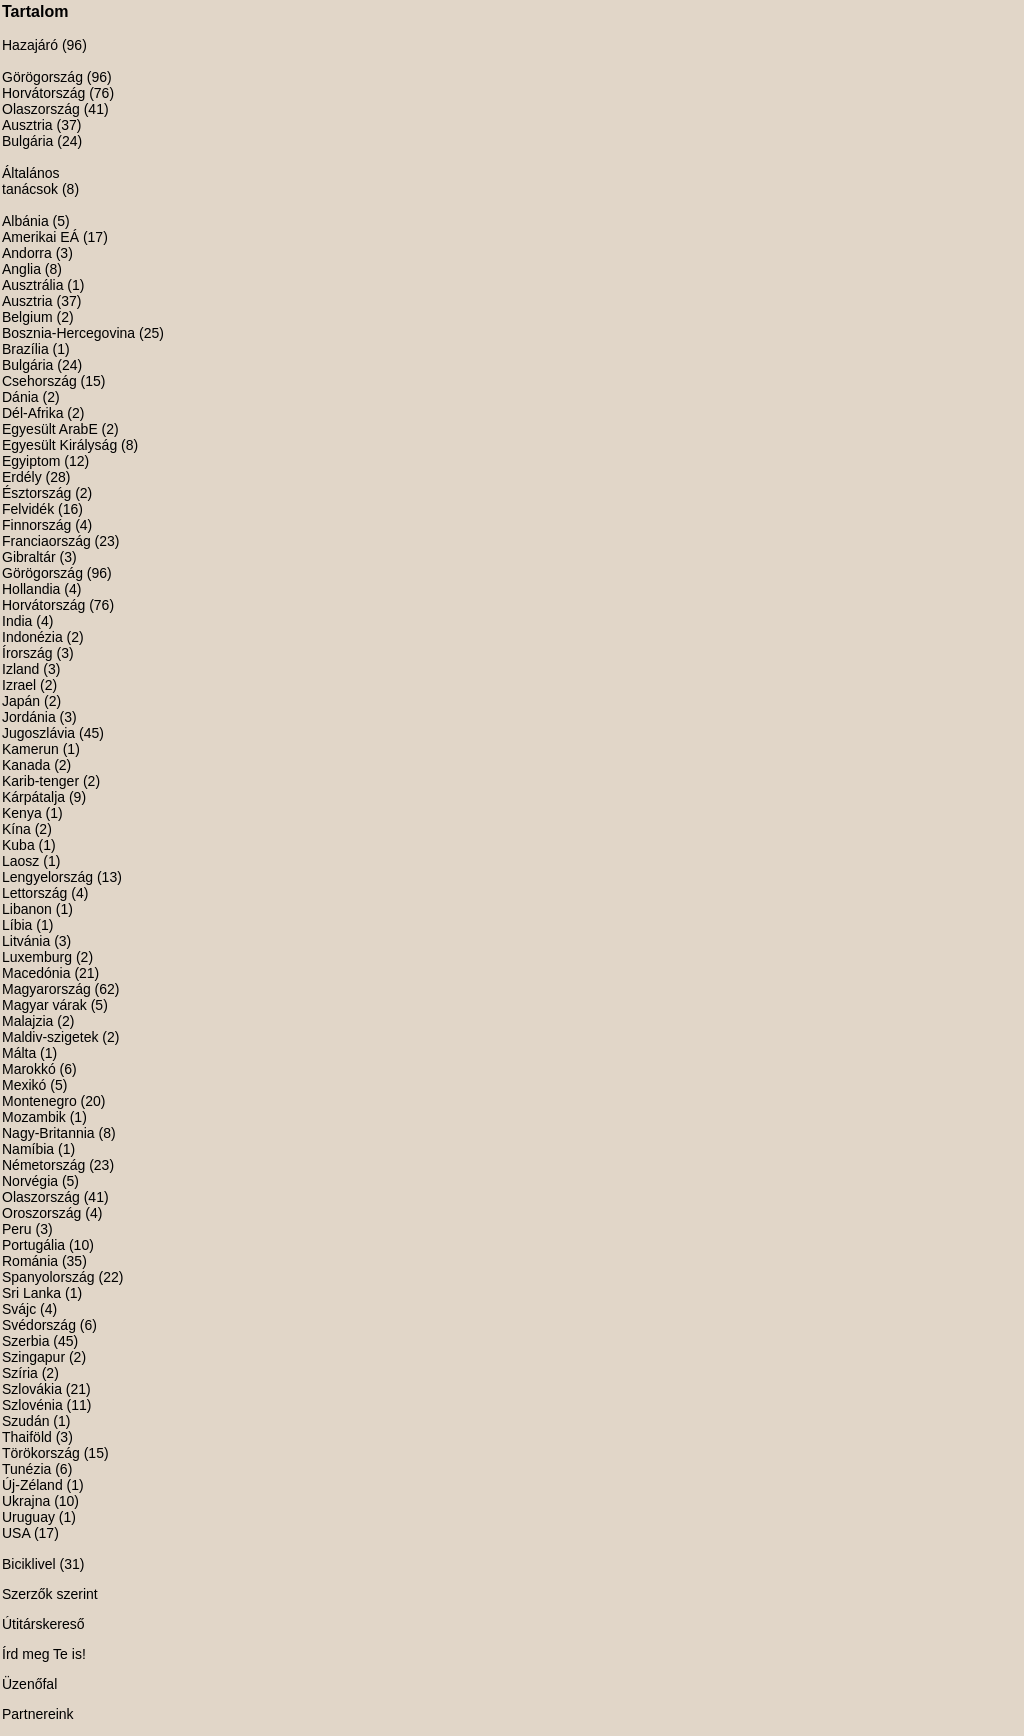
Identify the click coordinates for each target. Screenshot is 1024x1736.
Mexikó (24, 1085)
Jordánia (29, 717)
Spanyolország (48, 1277)
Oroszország (41, 1213)
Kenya (22, 813)
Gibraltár (29, 557)
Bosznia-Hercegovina (68, 333)
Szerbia (25, 1341)
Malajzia (27, 1021)
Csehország (39, 381)
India (17, 621)
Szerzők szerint (50, 1594)
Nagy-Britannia (48, 1133)
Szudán (25, 1421)
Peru (17, 1229)
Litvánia (26, 941)
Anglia (21, 269)
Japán (21, 701)
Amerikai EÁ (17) (55, 237)
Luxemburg (37, 957)
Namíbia (28, 1149)
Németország (43, 1165)
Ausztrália (32, 285)
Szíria (20, 1373)
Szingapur (33, 1357)
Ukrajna (26, 1501)
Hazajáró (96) (44, 45)
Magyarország (46, 989)
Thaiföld (27, 1437)
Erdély (22, 477)
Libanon (27, 909)
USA (16, 1533)
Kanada (26, 765)
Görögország (42, 77)
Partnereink (38, 1714)
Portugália (33, 1245)
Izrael (19, 685)
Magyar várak (44, 1005)
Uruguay (28, 1517)
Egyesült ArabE (50, 429)
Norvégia (30, 1181)
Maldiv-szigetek (50, 1037)
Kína (16, 829)
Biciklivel (29, 1564)
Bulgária (27, 141)
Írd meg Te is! (44, 1654)
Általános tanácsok (31, 181)
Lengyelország (47, 877)
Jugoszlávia (38, 733)
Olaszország (41, 109)
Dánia (20, 397)
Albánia (25, 221)
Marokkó (29, 1069)
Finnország (36, 525)
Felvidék (28, 509)
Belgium (27, 317)
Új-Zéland (32, 1485)
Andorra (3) (37, 253)
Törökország (41, 1453)
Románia (30, 1261)
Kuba (18, 845)
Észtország (36, 493)
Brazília (25, 349)
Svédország (39, 1325)
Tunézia (26, 1469)
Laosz (20, 861)
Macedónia (36, 973)
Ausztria (27, 125)
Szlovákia (32, 1389)
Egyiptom (31, 461)
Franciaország (46, 541)
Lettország (34, 893)
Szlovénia (32, 1405)
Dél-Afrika (32, 413)
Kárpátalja (33, 797)
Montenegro (39, 1101)
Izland (20, 669)
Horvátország (43, 93)
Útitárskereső (43, 1624)
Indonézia (32, 637)
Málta (19, 1053)
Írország (27, 653)
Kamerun (30, 749)
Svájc (19, 1309)
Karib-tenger (40, 781)
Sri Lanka (31, 1293)
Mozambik (34, 1117)
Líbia (17, 925)
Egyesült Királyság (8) (70, 445)
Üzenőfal (29, 1684)
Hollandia (31, 589)
